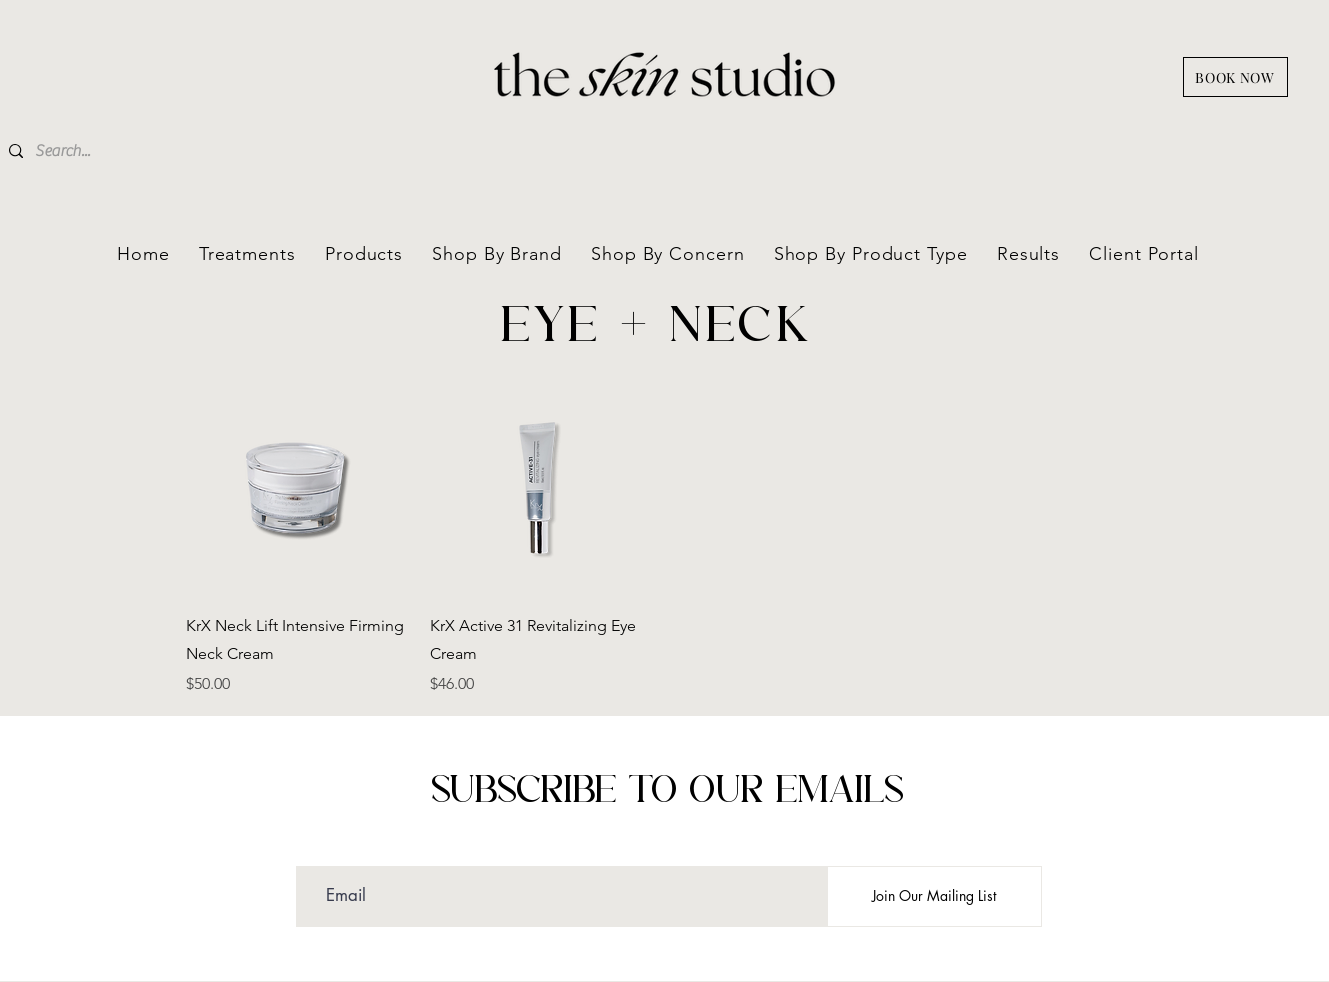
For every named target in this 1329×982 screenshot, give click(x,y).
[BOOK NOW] (1235, 77)
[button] (497, 254)
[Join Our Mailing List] (934, 896)
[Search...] (146, 151)
